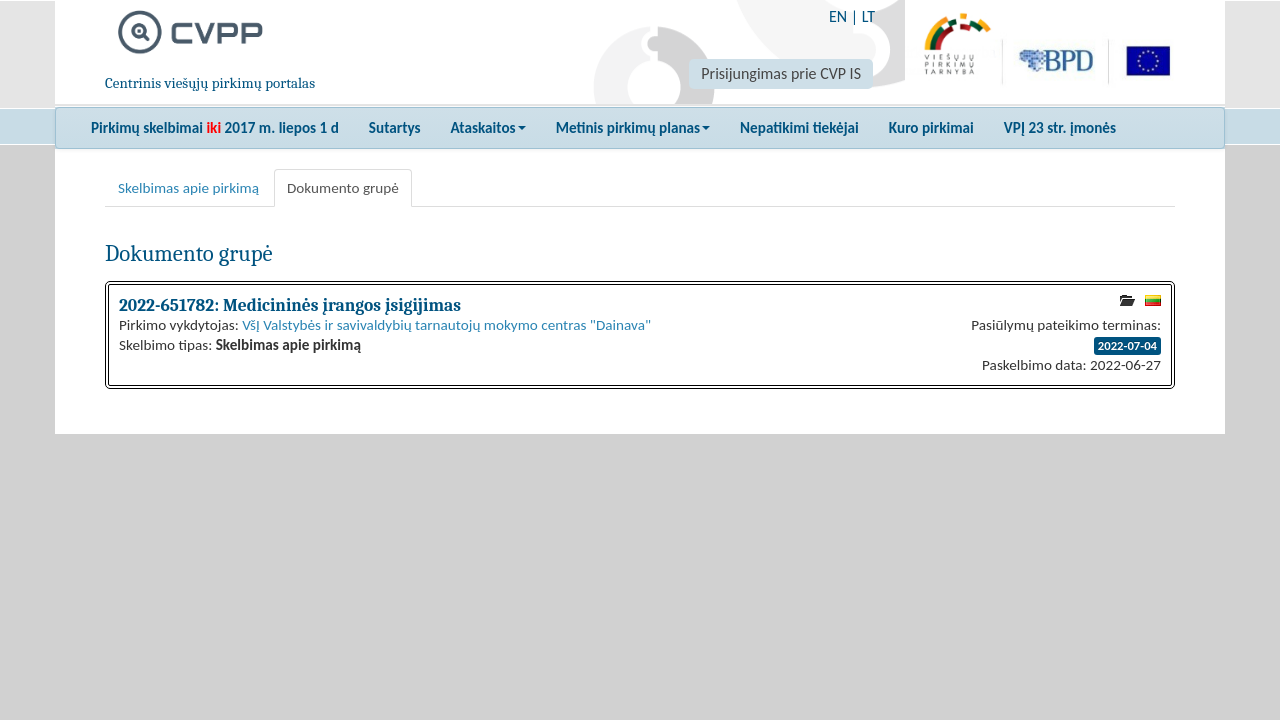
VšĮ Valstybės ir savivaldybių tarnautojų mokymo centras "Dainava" (446, 325)
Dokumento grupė (343, 188)
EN (838, 16)
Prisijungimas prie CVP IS (781, 73)
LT (868, 16)
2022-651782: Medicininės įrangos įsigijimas (290, 305)
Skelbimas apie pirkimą (188, 188)
